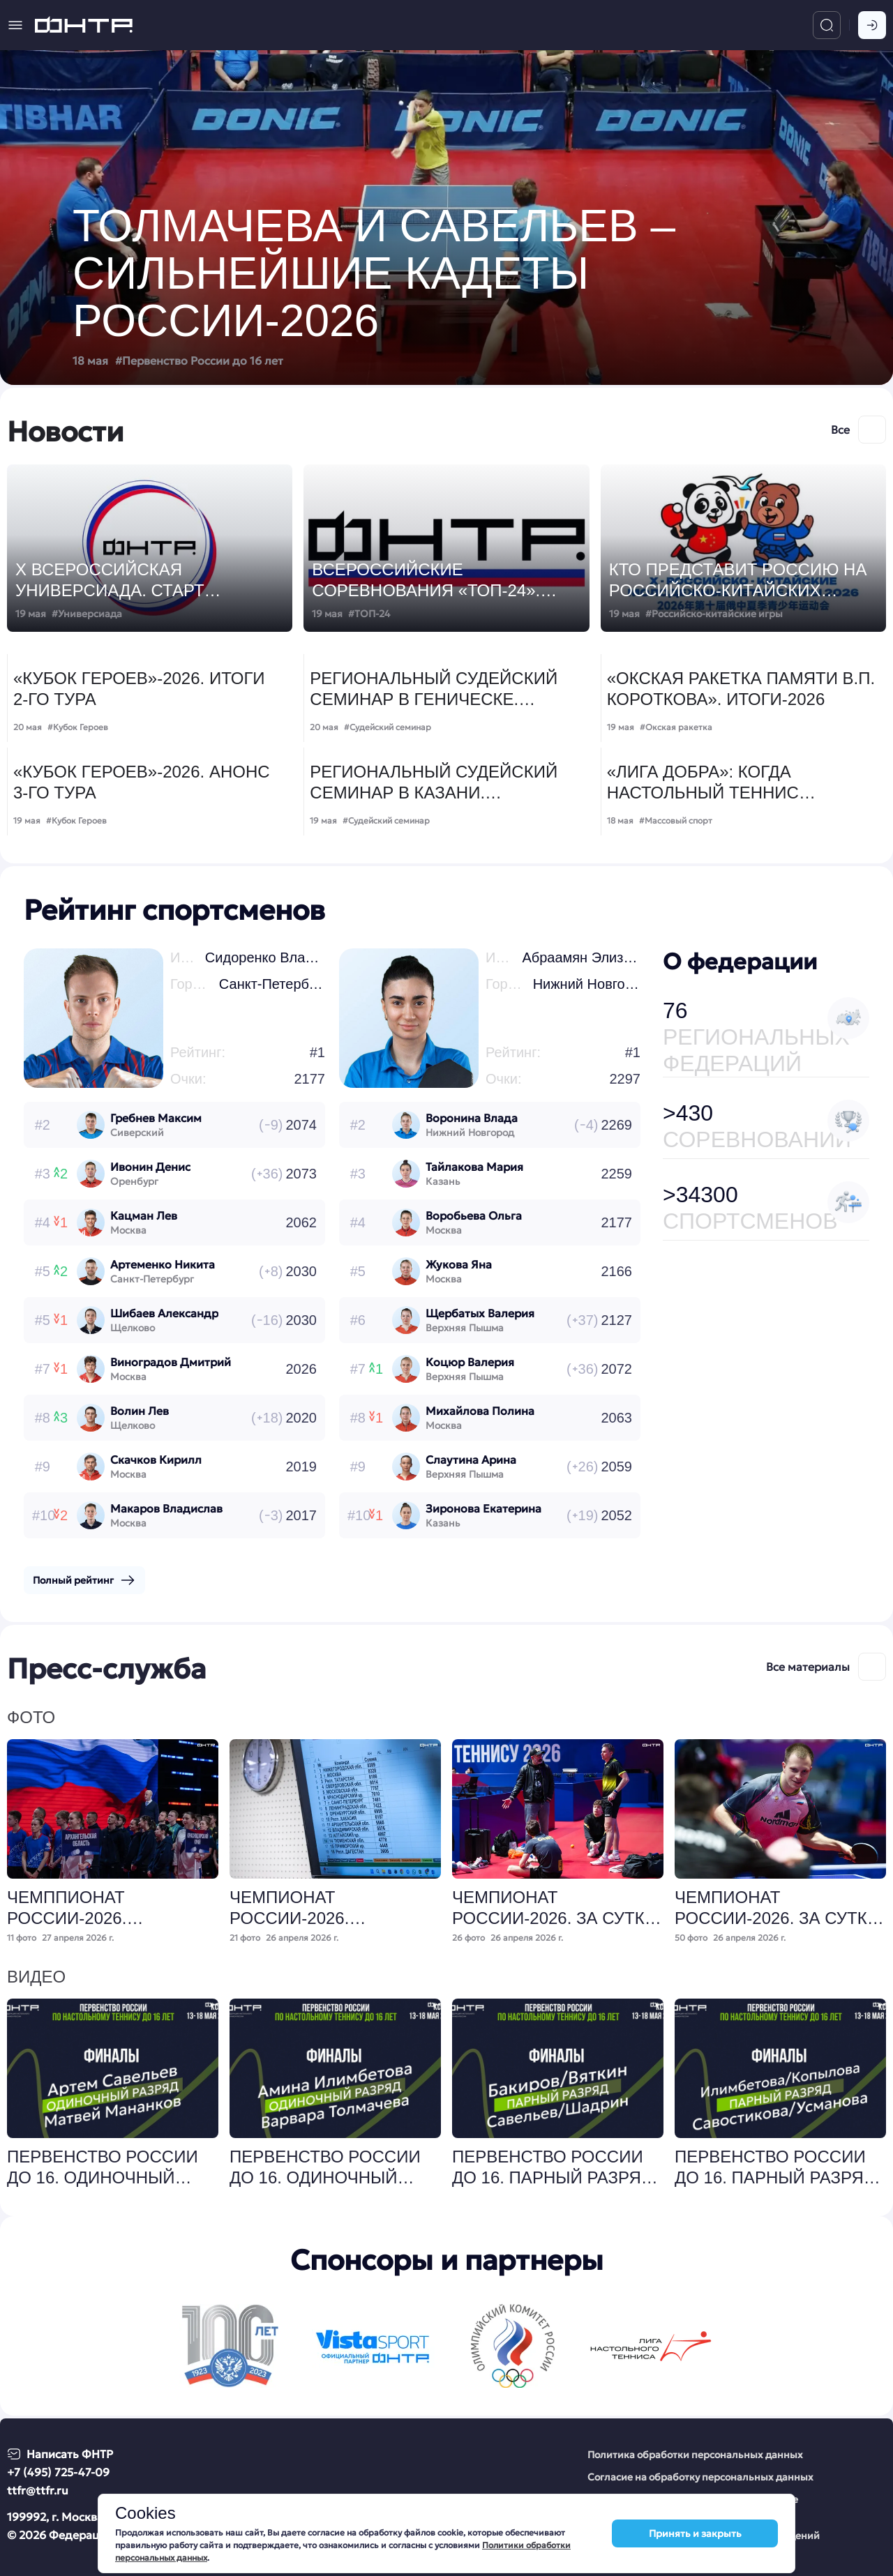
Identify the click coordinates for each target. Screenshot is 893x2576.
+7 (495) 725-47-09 (58, 2472)
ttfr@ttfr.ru (37, 2490)
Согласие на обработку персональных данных (700, 2477)
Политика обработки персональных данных (695, 2454)
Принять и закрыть (695, 2533)
